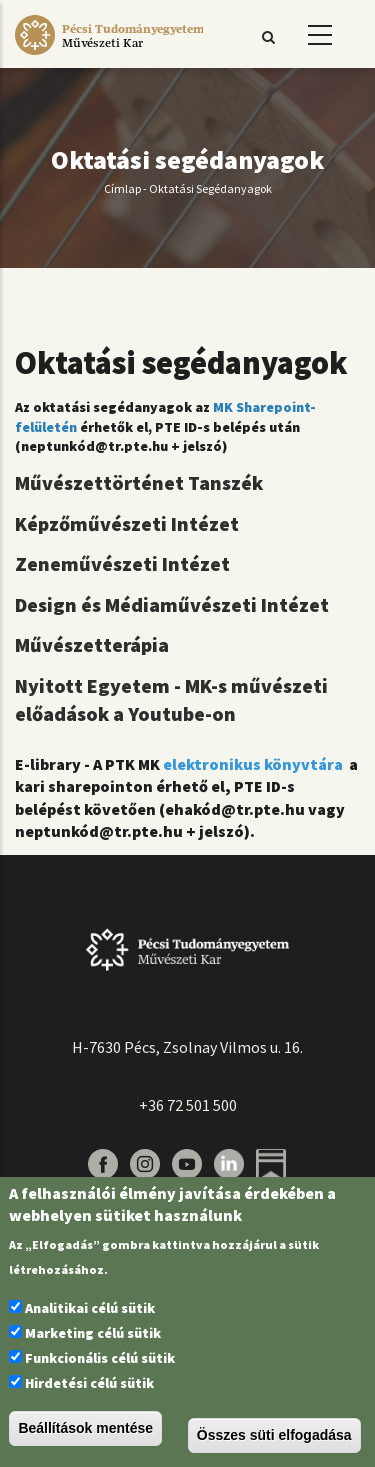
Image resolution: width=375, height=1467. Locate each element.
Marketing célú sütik (93, 1333)
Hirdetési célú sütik (89, 1383)
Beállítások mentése (85, 1428)
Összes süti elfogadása (274, 1435)
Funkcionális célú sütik (100, 1358)
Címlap (122, 188)
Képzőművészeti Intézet (127, 523)
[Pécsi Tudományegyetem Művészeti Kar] (109, 55)
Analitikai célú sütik (90, 1308)
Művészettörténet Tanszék (139, 482)
